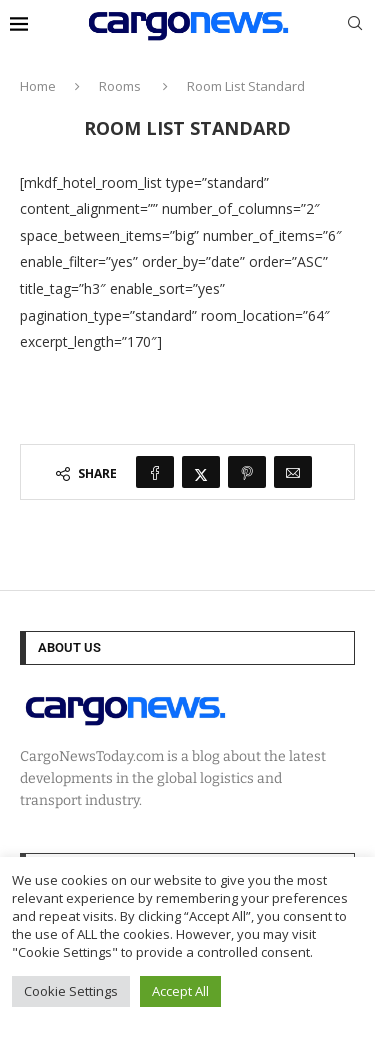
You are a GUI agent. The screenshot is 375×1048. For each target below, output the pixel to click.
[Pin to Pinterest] (247, 472)
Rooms (120, 86)
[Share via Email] (293, 472)
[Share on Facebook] (155, 472)
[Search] (355, 25)
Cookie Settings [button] (71, 991)
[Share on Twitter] (201, 472)
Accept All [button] (180, 991)
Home (38, 86)
